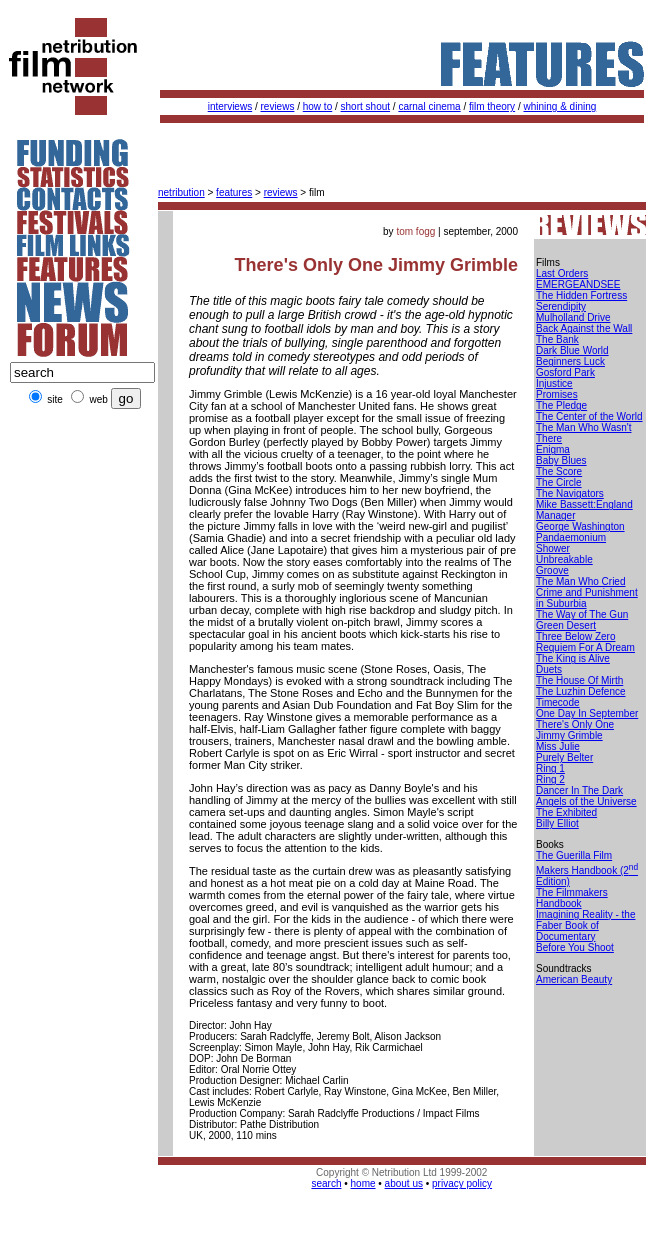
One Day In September (587, 713)
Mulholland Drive (573, 317)
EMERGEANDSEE (578, 284)
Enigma (553, 449)
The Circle (559, 482)
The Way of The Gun (582, 614)
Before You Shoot (575, 947)
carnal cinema (429, 106)
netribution (181, 192)
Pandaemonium (571, 537)
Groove (552, 570)
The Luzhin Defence (581, 691)
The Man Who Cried (580, 581)
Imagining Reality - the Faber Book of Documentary (586, 925)
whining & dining (559, 106)
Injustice (554, 383)
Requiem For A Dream (585, 647)
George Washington (580, 526)
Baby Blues (561, 460)
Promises (557, 394)
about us (404, 1183)
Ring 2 (550, 779)
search (326, 1183)
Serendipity (561, 306)
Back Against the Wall (584, 328)
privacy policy (462, 1183)
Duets (549, 669)
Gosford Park (565, 372)
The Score (559, 471)
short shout (365, 106)
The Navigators (570, 493)
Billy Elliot (557, 823)
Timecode (558, 702)
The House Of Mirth (579, 680)
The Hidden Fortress (581, 295)
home (363, 1183)
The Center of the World (589, 416)
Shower (553, 548)
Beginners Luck (570, 361)
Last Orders (562, 273)
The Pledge (561, 405)
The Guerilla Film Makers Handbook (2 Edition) (587, 868)
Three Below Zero (575, 636)
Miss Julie (558, 746)
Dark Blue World (572, 350)
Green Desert (566, 625)
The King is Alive (573, 658)
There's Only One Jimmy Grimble (575, 730)
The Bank (557, 339)
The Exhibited (566, 812)
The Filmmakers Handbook (572, 898)
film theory (492, 106)
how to (317, 106)
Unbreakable (564, 559)
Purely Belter (564, 757)
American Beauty (574, 979)
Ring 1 (550, 768)
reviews (278, 106)
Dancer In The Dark (579, 790)
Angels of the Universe (586, 801)
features (234, 192)
